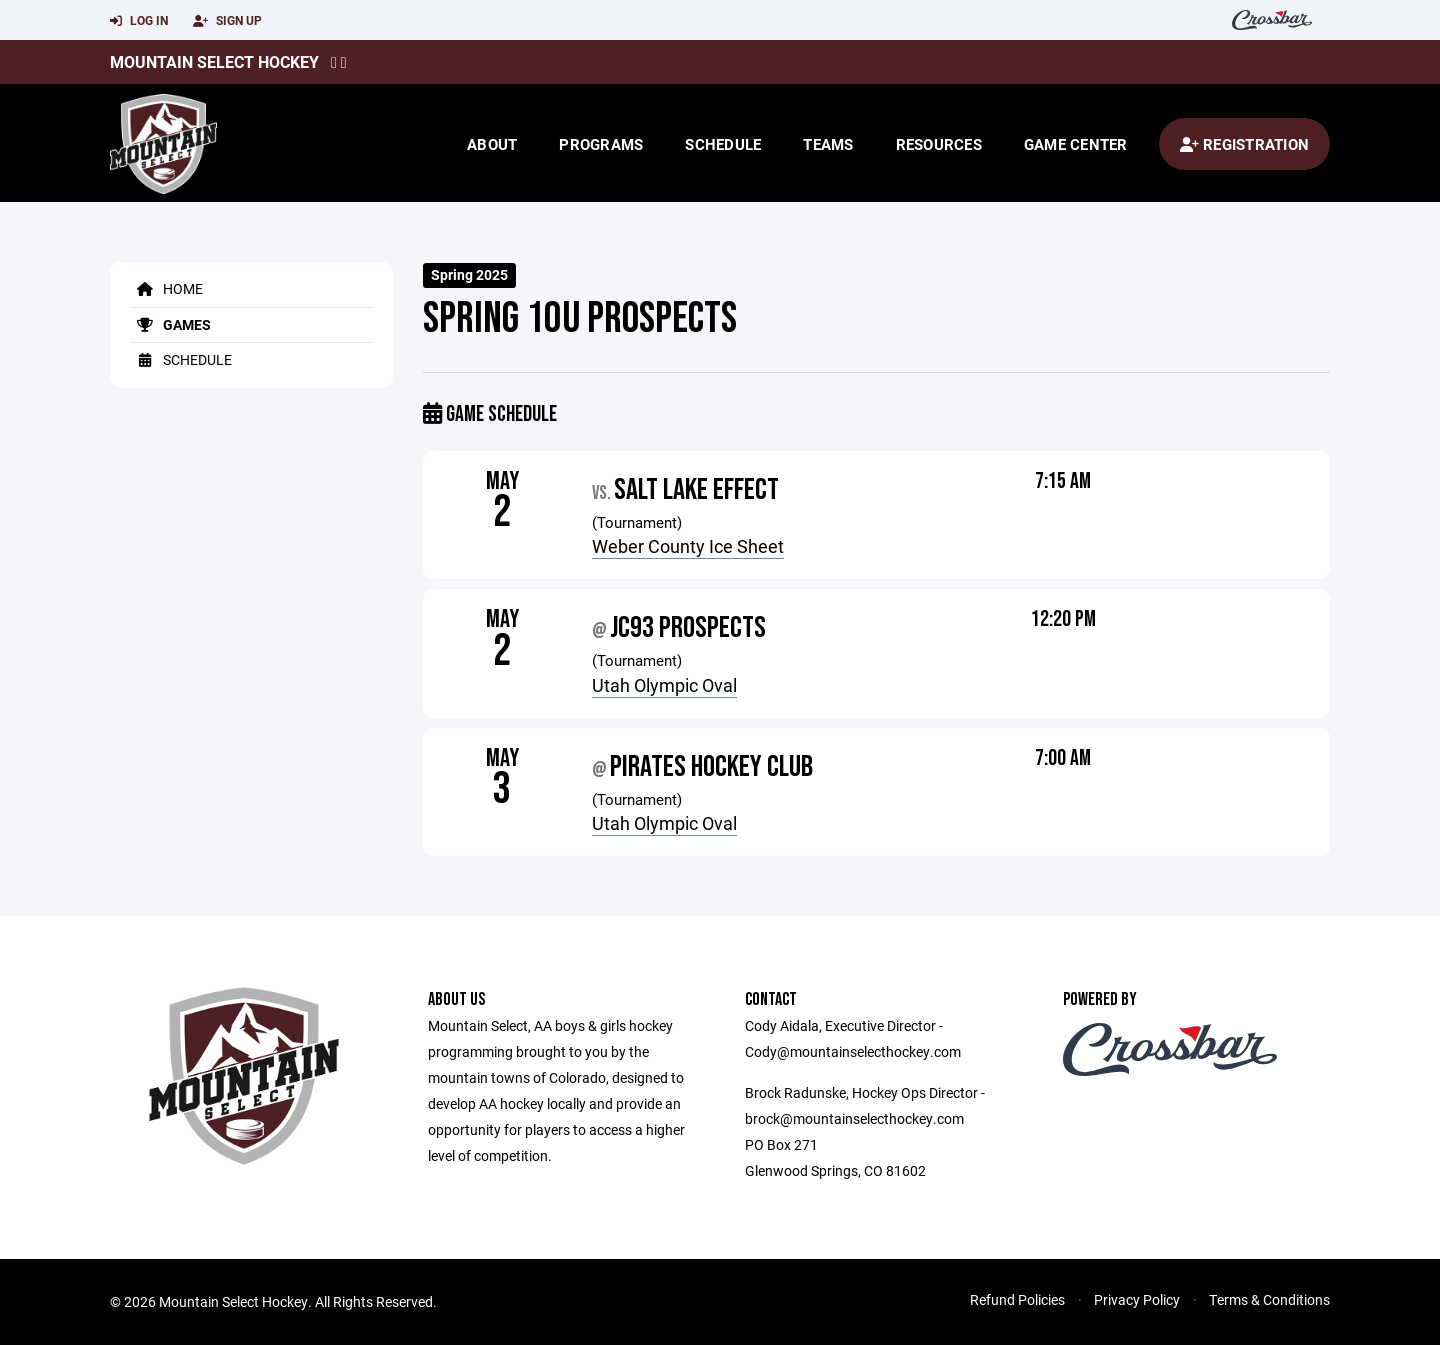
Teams (828, 144)
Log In (139, 21)
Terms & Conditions (1269, 1299)
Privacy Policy (1137, 1299)
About (492, 144)
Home (166, 288)
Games (170, 324)
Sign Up (227, 21)
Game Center (1076, 144)
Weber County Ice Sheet (688, 546)
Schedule (723, 144)
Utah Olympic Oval (664, 685)
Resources (939, 144)
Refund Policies (1017, 1299)
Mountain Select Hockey (214, 61)
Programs (601, 144)
